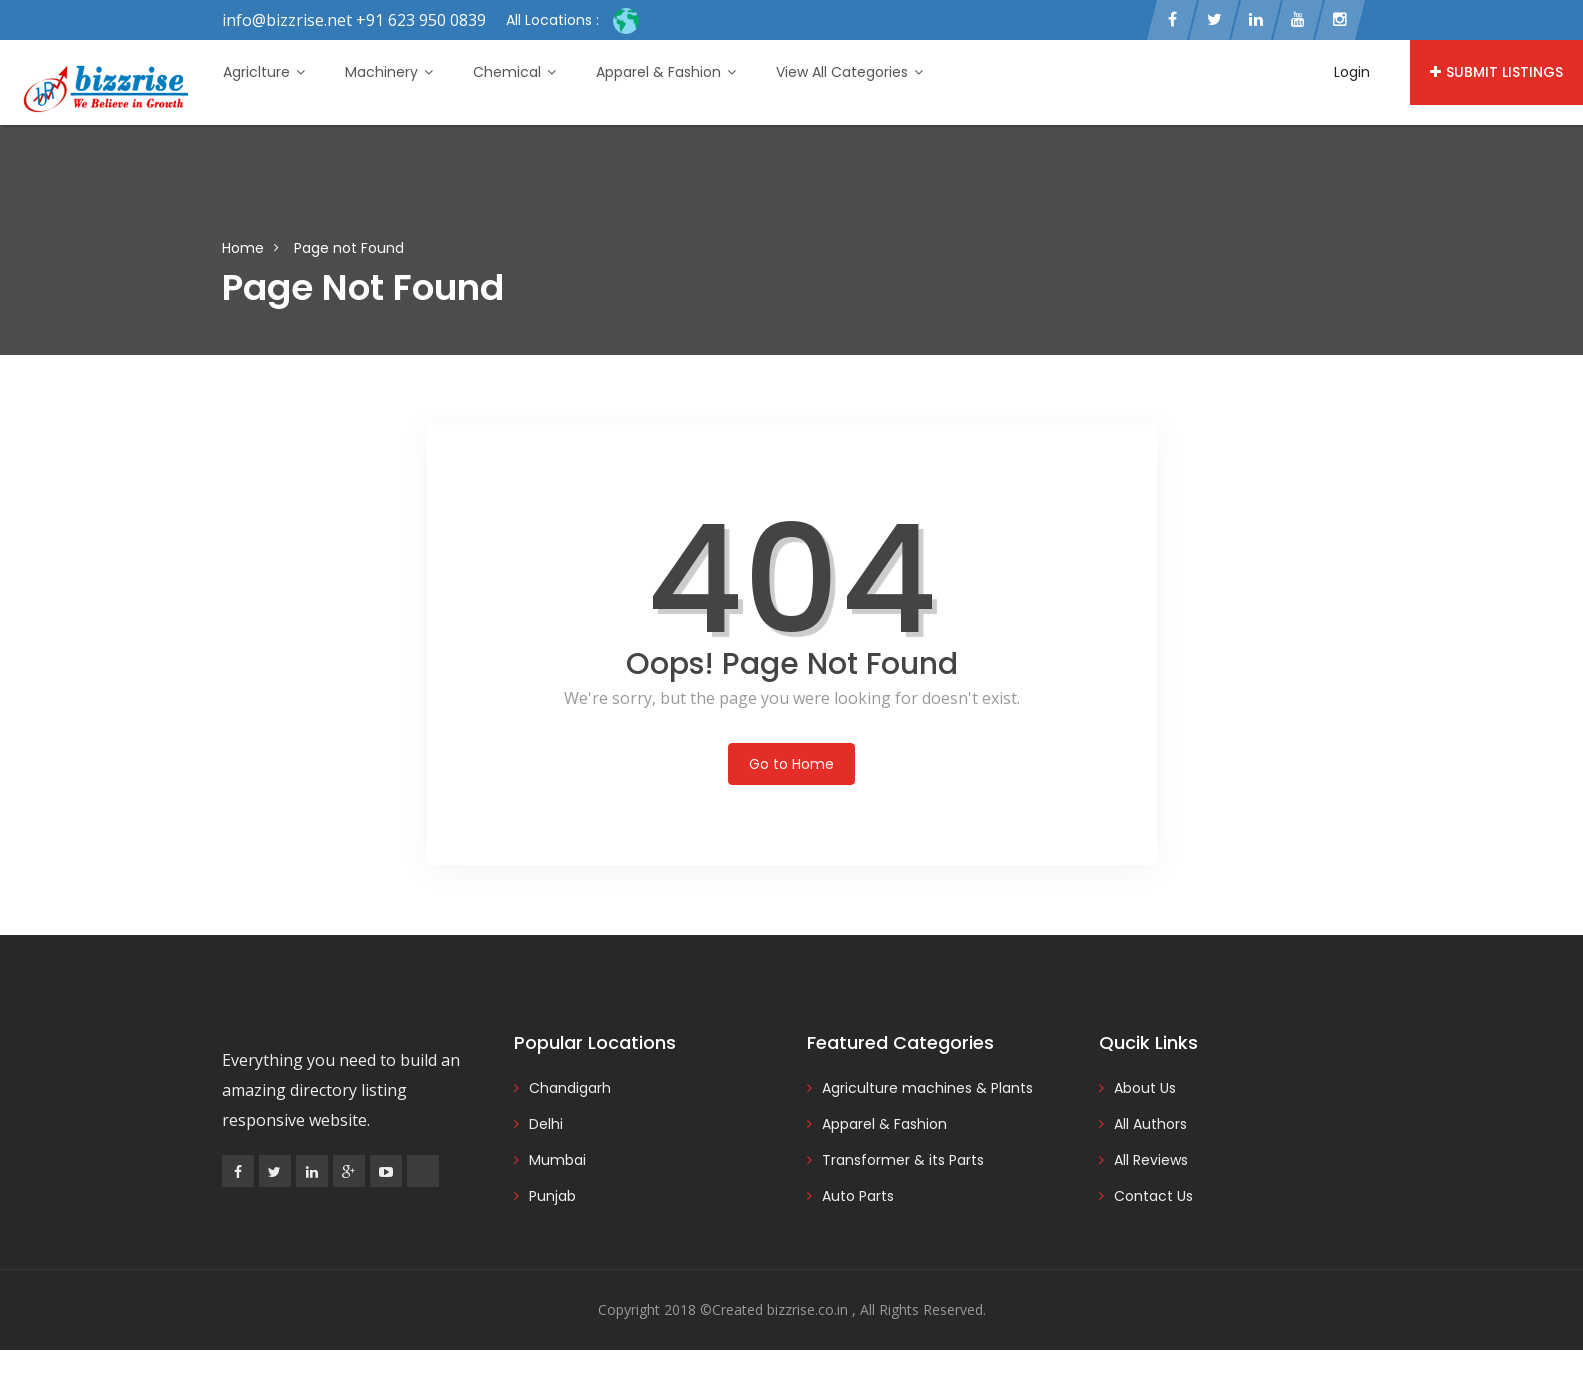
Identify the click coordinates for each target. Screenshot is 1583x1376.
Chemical (514, 72)
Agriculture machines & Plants (927, 1088)
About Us (1145, 1088)
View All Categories (849, 72)
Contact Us (1153, 1196)
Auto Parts (858, 1196)
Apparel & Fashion (666, 72)
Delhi (546, 1124)
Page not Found (349, 248)
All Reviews (1151, 1160)
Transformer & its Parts (903, 1160)
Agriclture (264, 72)
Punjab (552, 1196)
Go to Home (791, 764)
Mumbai (557, 1160)
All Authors (1150, 1124)
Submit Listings (1496, 72)
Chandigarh (570, 1088)
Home (243, 248)
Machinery (389, 72)
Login (1352, 72)
